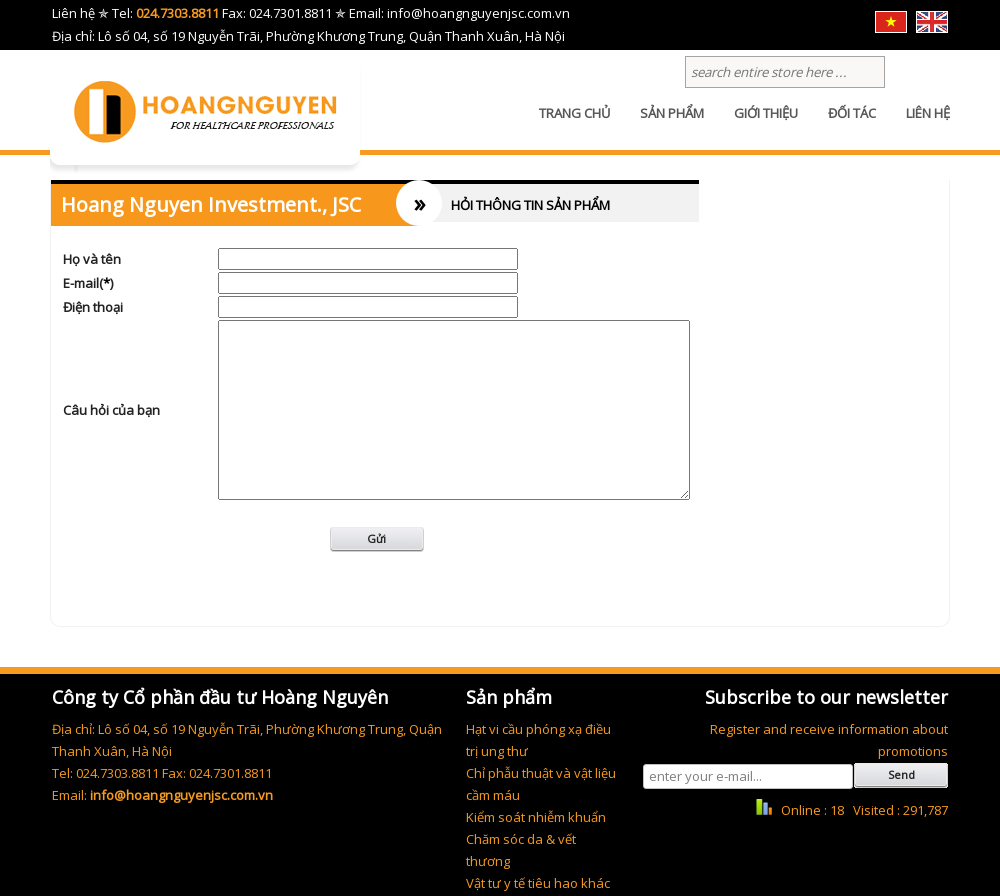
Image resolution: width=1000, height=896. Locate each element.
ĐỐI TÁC (852, 125)
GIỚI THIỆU (766, 125)
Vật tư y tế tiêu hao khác (538, 883)
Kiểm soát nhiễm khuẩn (536, 817)
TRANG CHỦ (574, 125)
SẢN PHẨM (672, 125)
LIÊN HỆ (928, 125)
